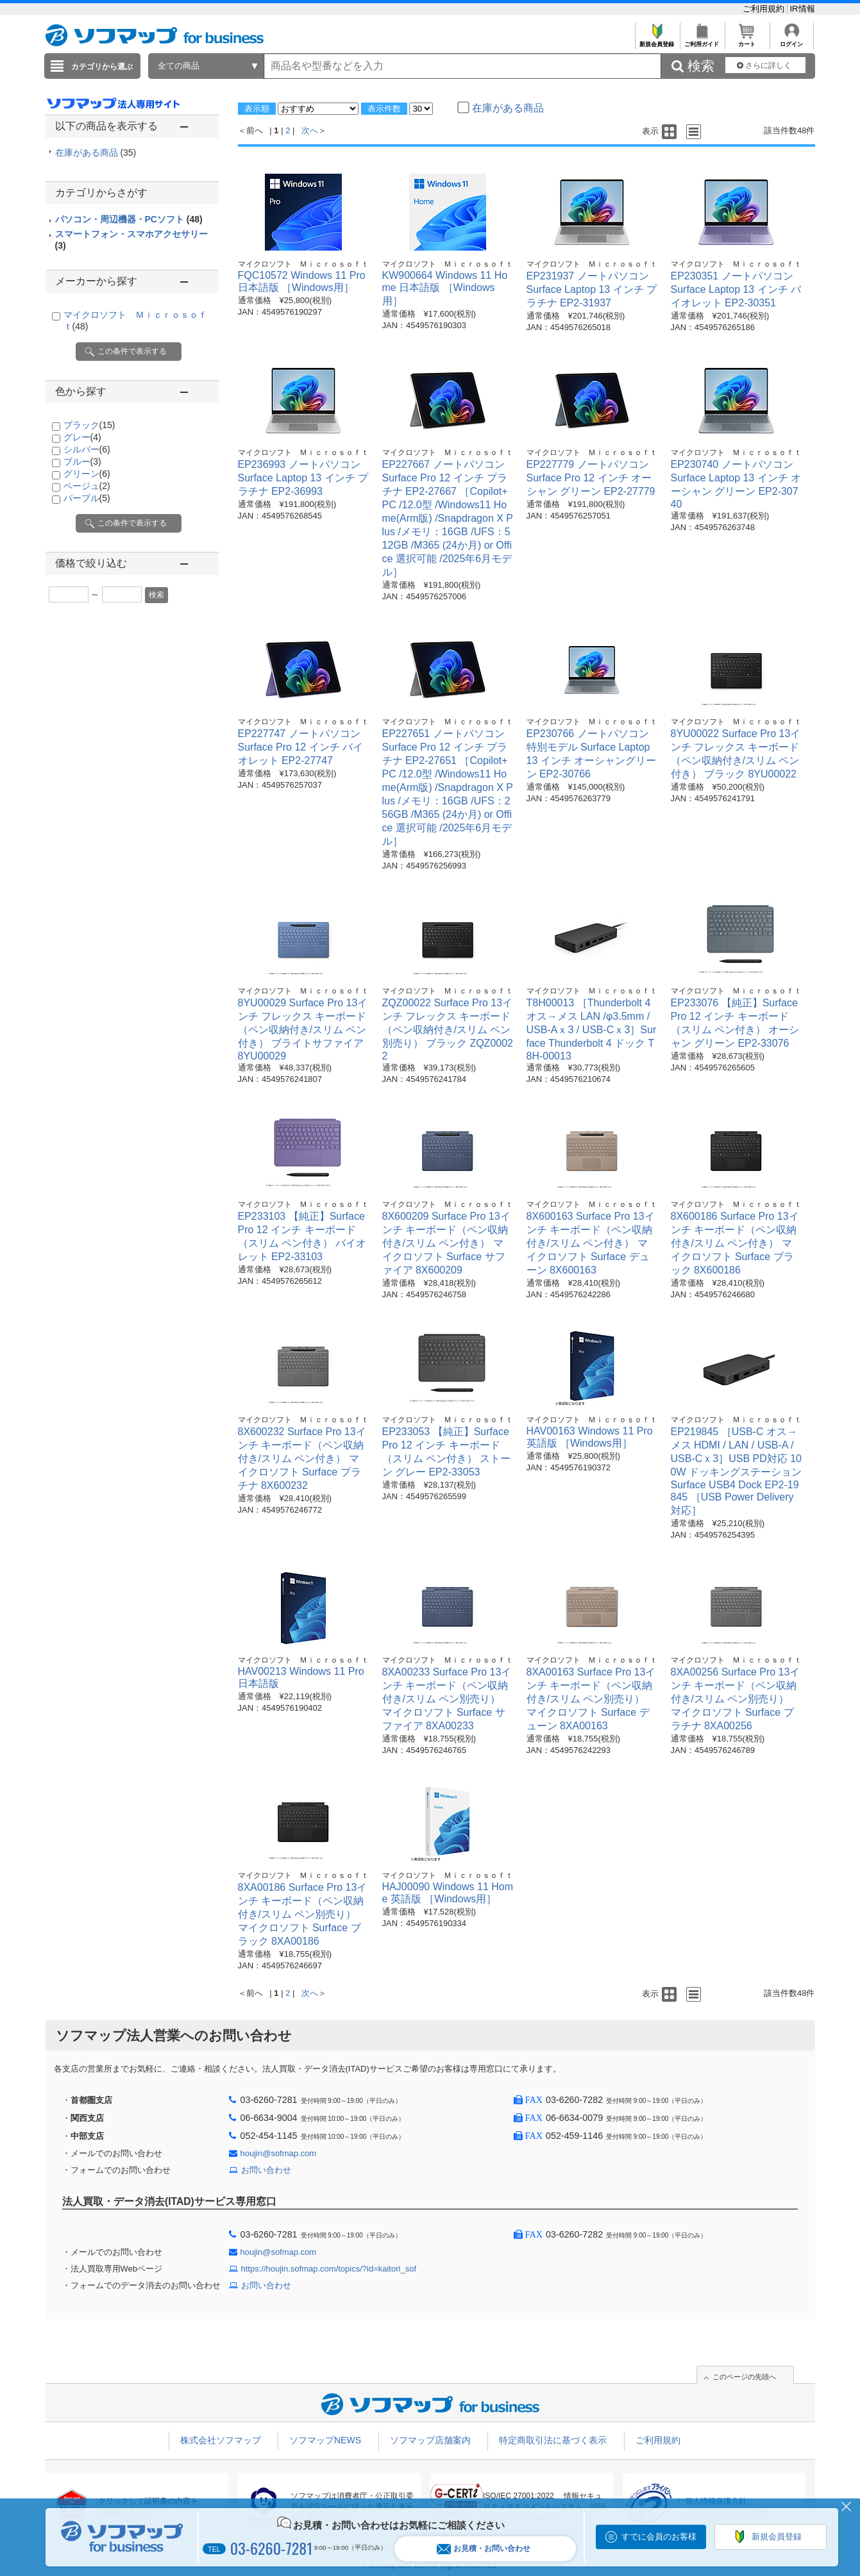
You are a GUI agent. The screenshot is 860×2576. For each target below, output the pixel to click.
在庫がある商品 (96, 152)
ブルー (82, 461)
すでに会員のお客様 (658, 2536)
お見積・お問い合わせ (483, 2549)
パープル (86, 498)
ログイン (792, 40)
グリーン (86, 474)
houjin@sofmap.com (278, 2153)
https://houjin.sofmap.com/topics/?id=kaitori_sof (329, 2268)
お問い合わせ (266, 2170)
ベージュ (86, 486)
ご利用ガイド (702, 40)
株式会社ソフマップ (220, 2440)
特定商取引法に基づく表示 (553, 2440)
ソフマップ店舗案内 (430, 2440)
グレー (82, 437)
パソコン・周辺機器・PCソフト (129, 219)
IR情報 (802, 8)
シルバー (86, 449)
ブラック (89, 425)
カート (747, 40)
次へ (309, 130)
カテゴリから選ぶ (102, 66)
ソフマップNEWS (325, 2440)
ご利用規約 (765, 8)
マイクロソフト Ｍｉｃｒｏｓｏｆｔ (303, 264)
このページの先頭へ (744, 2377)
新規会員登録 (657, 40)
